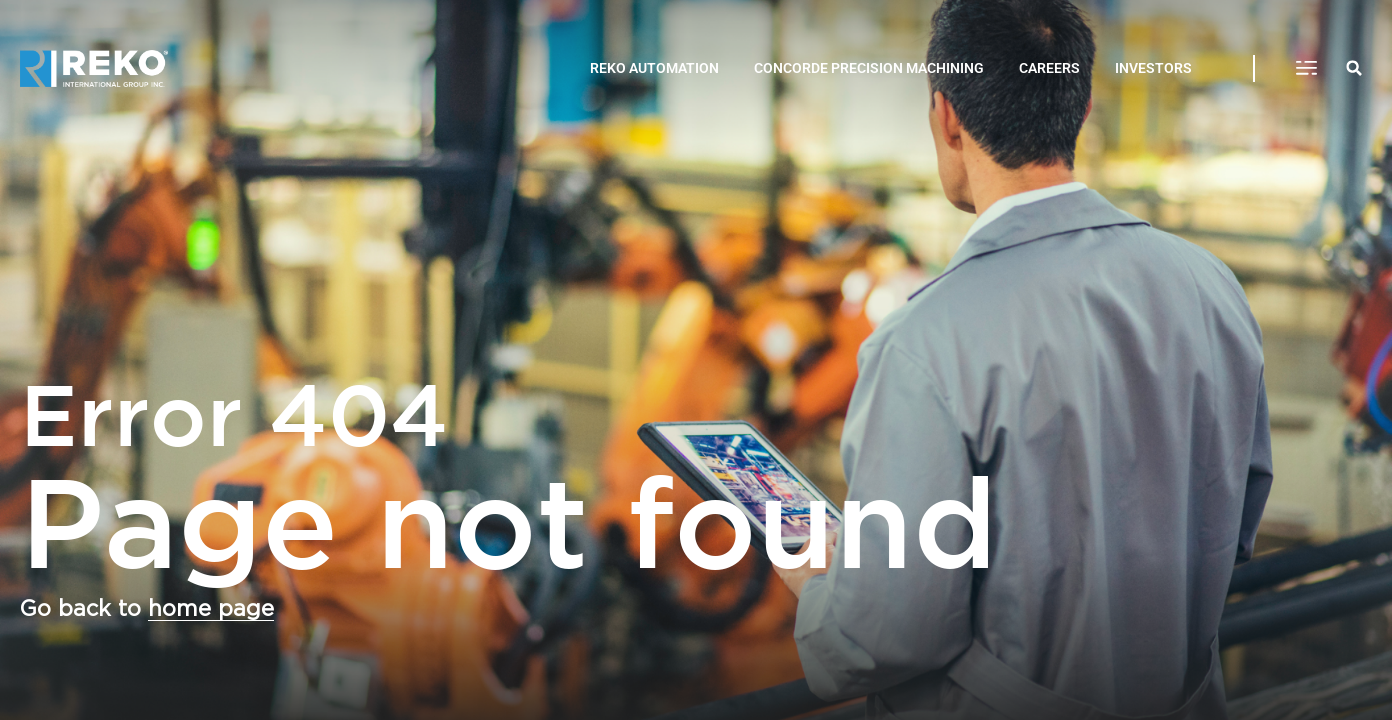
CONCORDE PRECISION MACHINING (869, 68)
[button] (1306, 69)
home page (211, 609)
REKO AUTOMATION (654, 68)
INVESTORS (1153, 68)
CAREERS (1049, 68)
